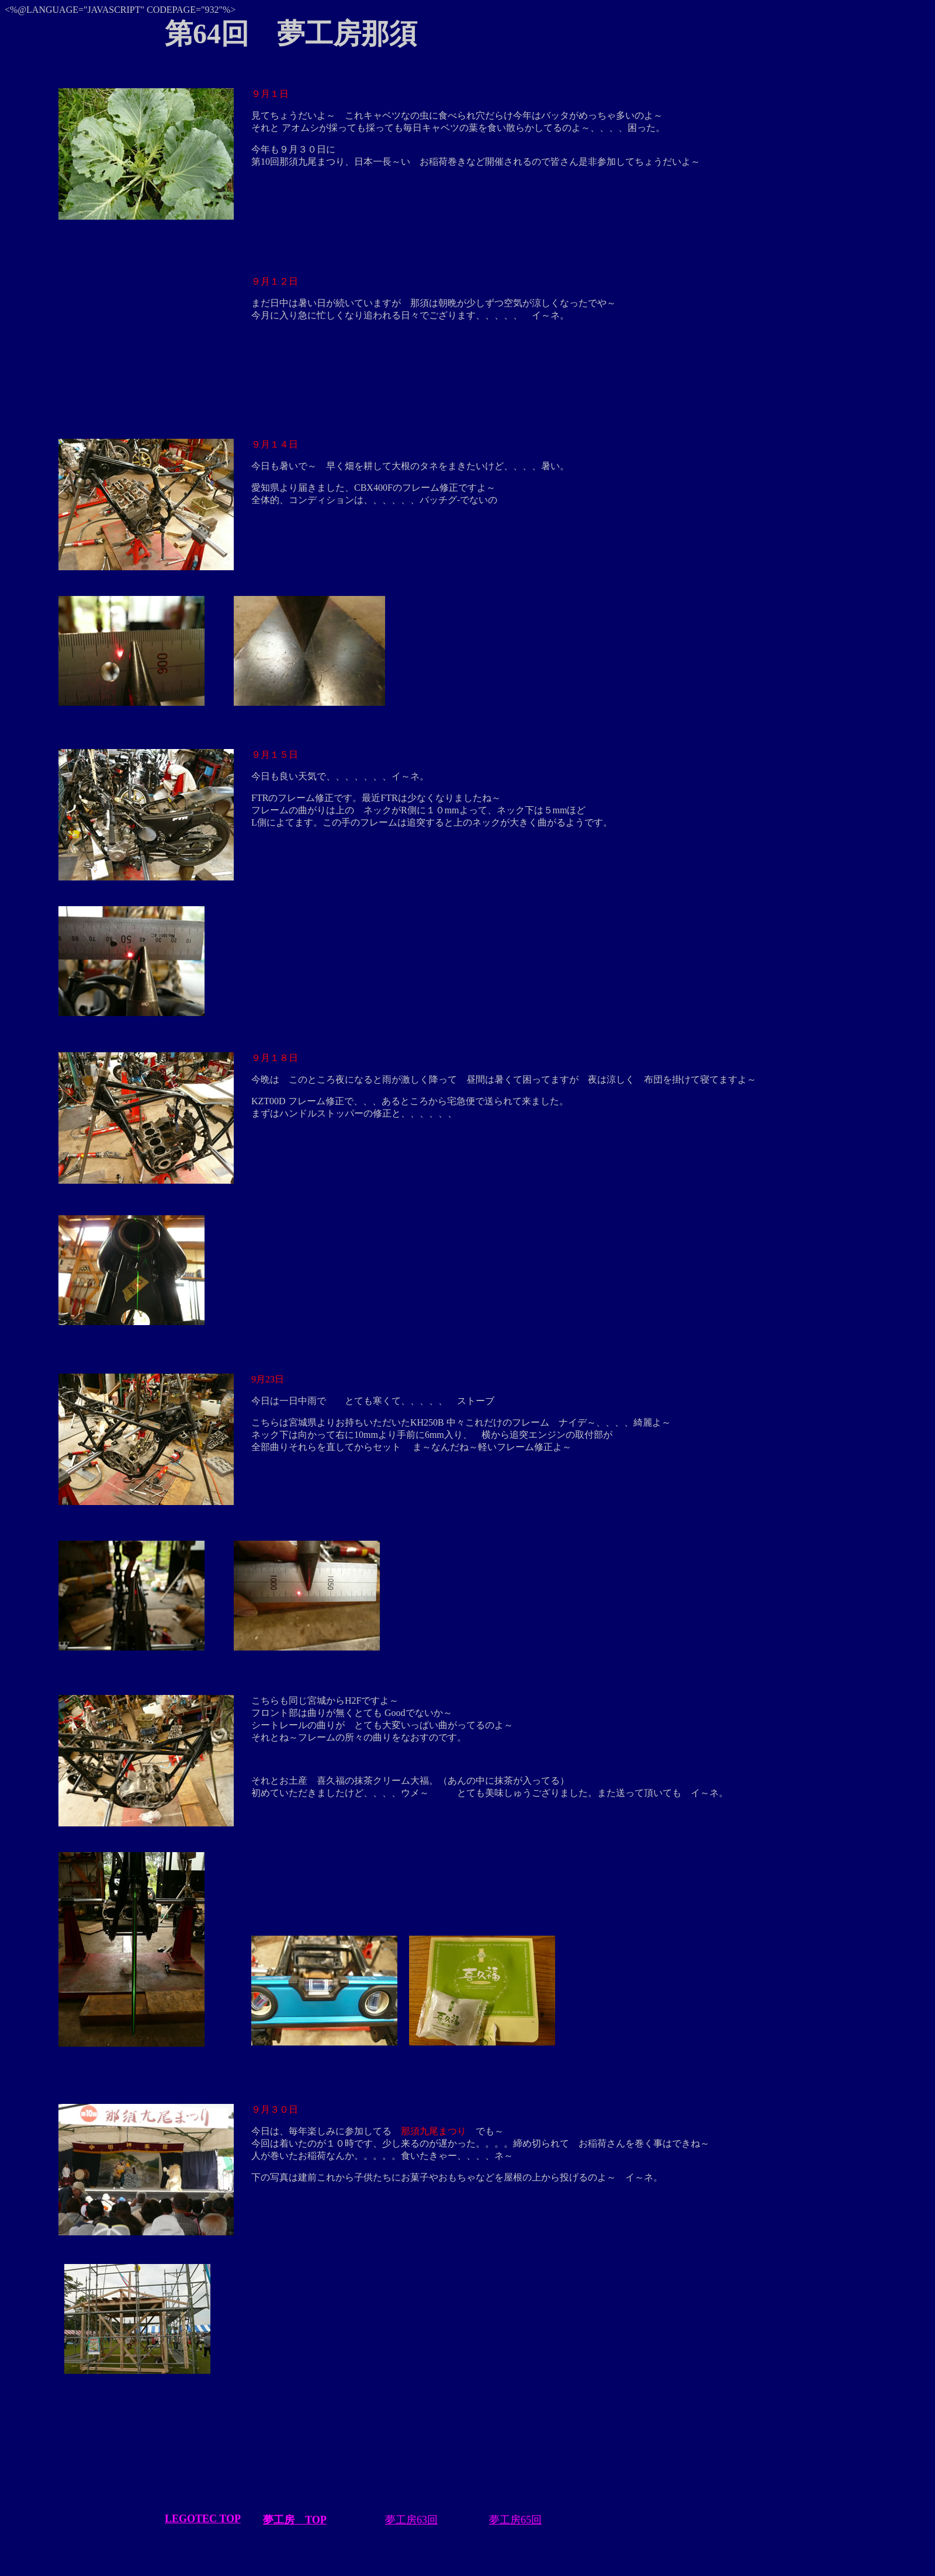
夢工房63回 (411, 2520)
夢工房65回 (515, 2520)
